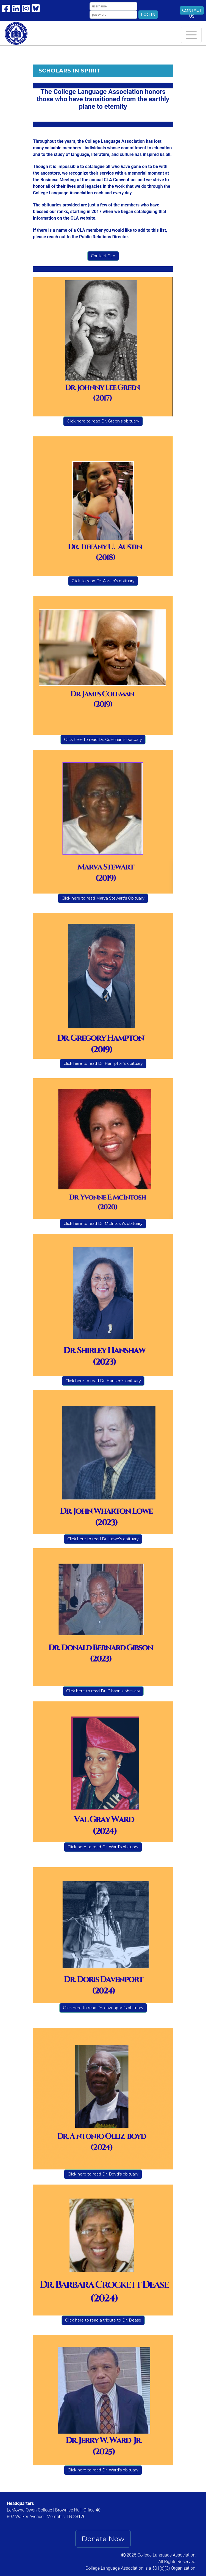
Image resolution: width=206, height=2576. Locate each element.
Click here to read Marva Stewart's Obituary (103, 898)
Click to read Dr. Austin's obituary (103, 580)
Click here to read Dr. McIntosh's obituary (103, 1223)
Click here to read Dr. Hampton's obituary (103, 1063)
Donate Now (103, 2539)
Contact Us (191, 11)
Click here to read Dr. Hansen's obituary (103, 1380)
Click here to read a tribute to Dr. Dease (103, 2320)
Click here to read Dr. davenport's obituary (103, 2007)
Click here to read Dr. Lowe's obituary (103, 1538)
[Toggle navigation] (191, 35)
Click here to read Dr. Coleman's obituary (103, 739)
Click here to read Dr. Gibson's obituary (103, 1691)
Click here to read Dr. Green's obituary (103, 421)
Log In (148, 14)
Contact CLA (103, 255)
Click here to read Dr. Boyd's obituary (103, 2174)
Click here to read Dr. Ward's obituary (103, 1846)
